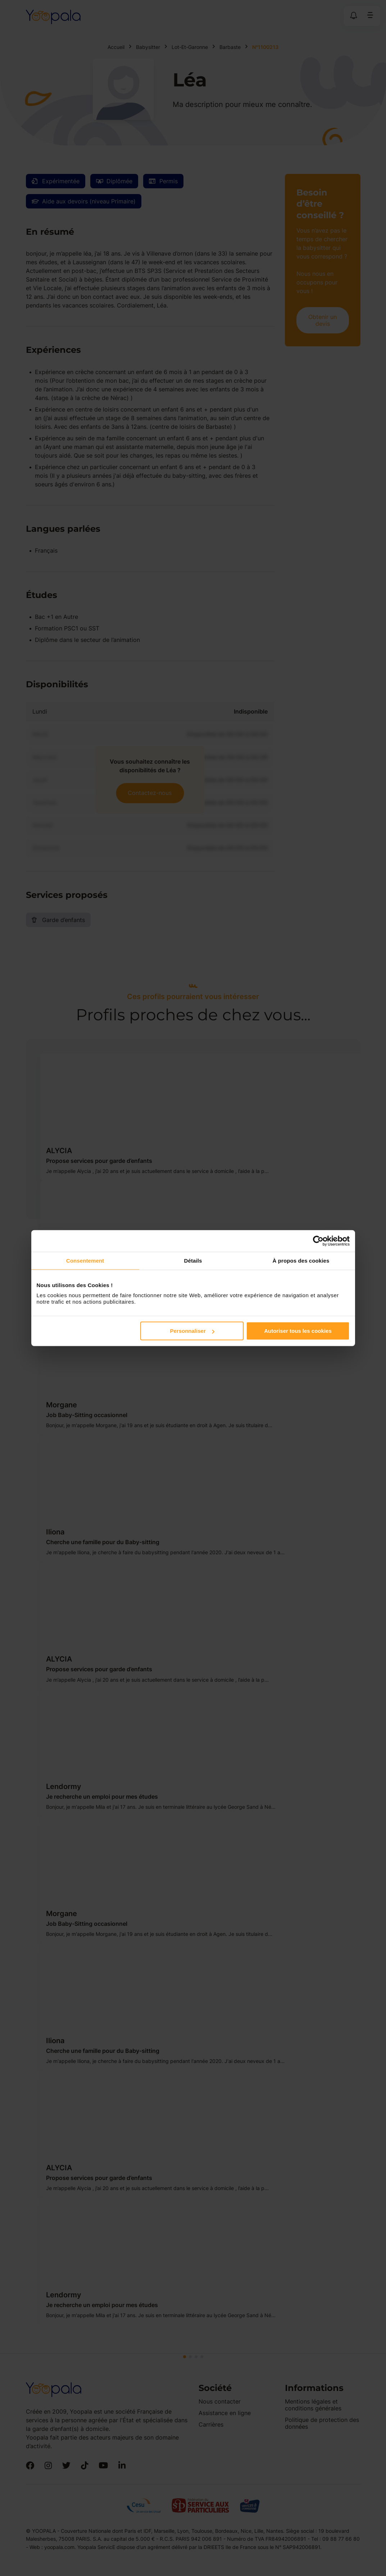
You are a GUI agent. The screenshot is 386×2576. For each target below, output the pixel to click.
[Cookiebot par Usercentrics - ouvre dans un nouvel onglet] (318, 1240)
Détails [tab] (193, 1260)
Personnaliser (192, 1331)
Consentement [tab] (85, 1260)
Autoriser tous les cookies (298, 1331)
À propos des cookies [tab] (301, 1260)
